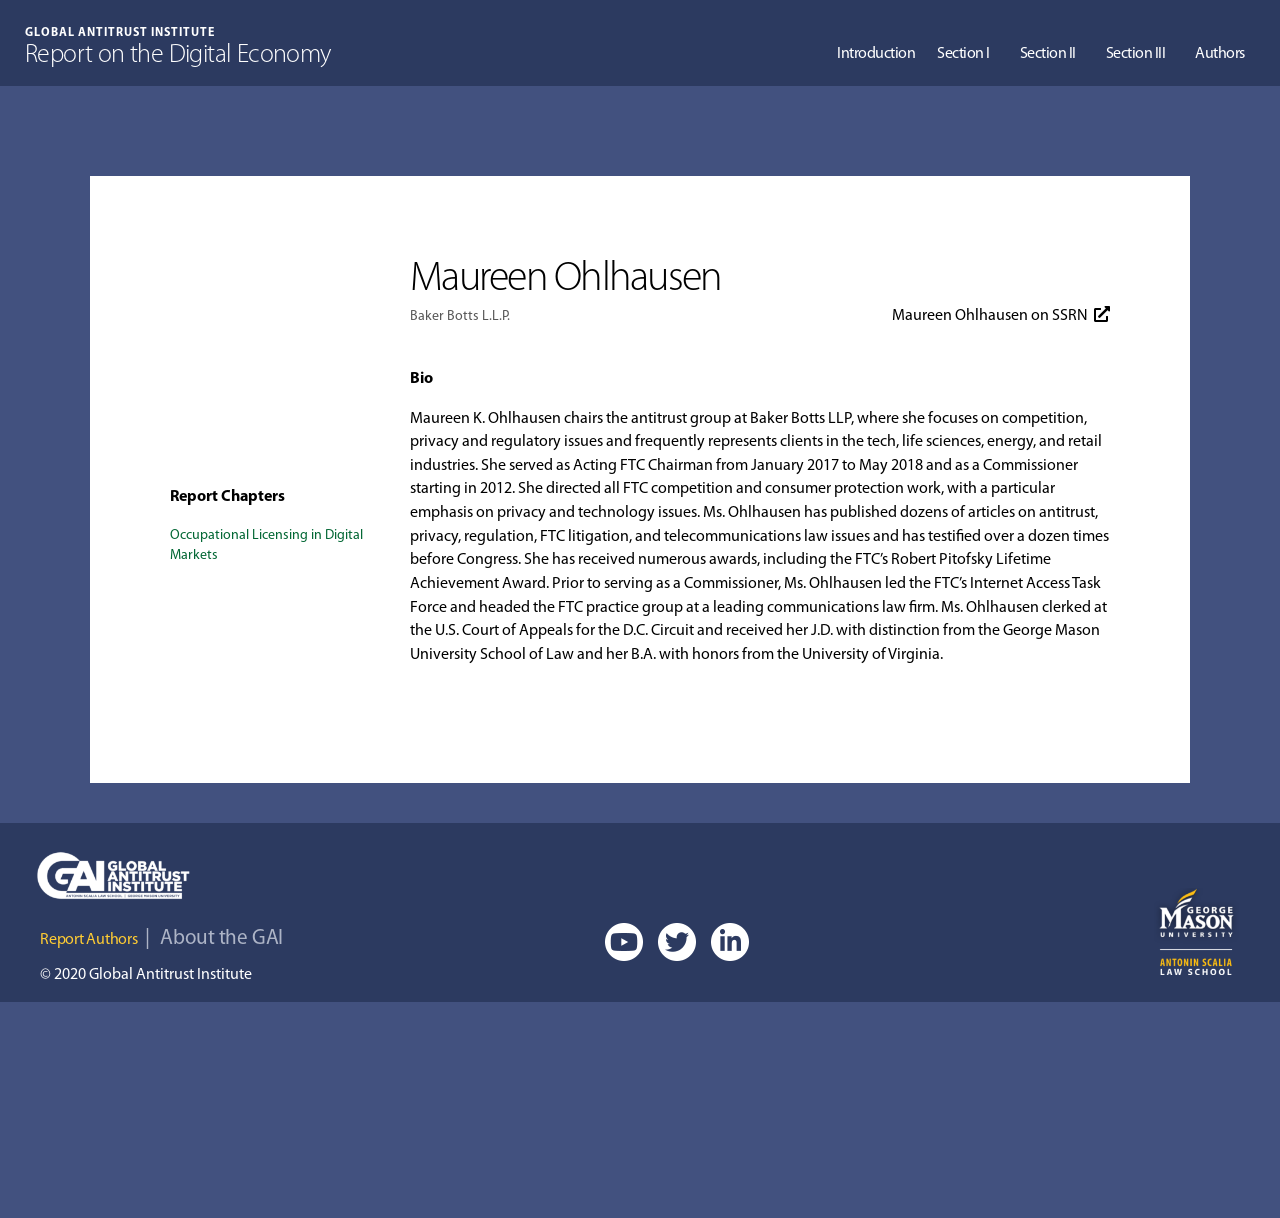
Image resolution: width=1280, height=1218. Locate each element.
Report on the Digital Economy (178, 56)
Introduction (876, 54)
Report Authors (89, 940)
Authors (1220, 54)
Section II (1048, 54)
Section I (963, 54)
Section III (1136, 54)
